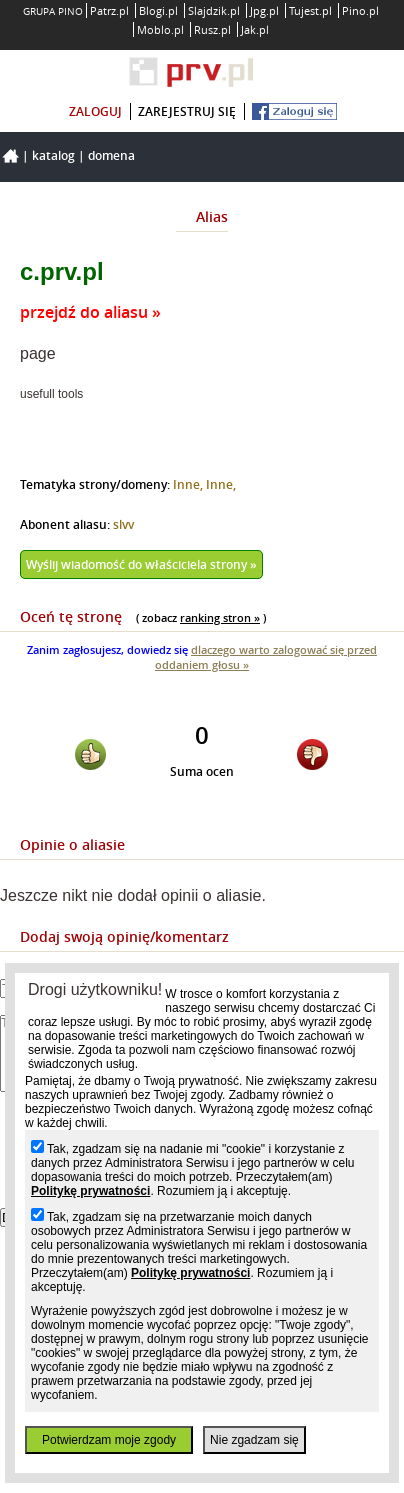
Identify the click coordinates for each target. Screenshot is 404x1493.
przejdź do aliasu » (90, 312)
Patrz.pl (109, 10)
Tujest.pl (310, 10)
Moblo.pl (160, 29)
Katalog (53, 155)
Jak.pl (255, 29)
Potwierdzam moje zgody (109, 1440)
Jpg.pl (264, 10)
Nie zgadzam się (254, 1440)
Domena (111, 155)
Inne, (189, 484)
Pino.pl (360, 10)
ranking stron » (220, 617)
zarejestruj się (187, 111)
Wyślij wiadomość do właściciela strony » (141, 564)
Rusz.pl (212, 29)
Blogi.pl (158, 10)
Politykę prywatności (90, 1191)
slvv (123, 524)
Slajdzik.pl (214, 10)
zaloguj (95, 111)
